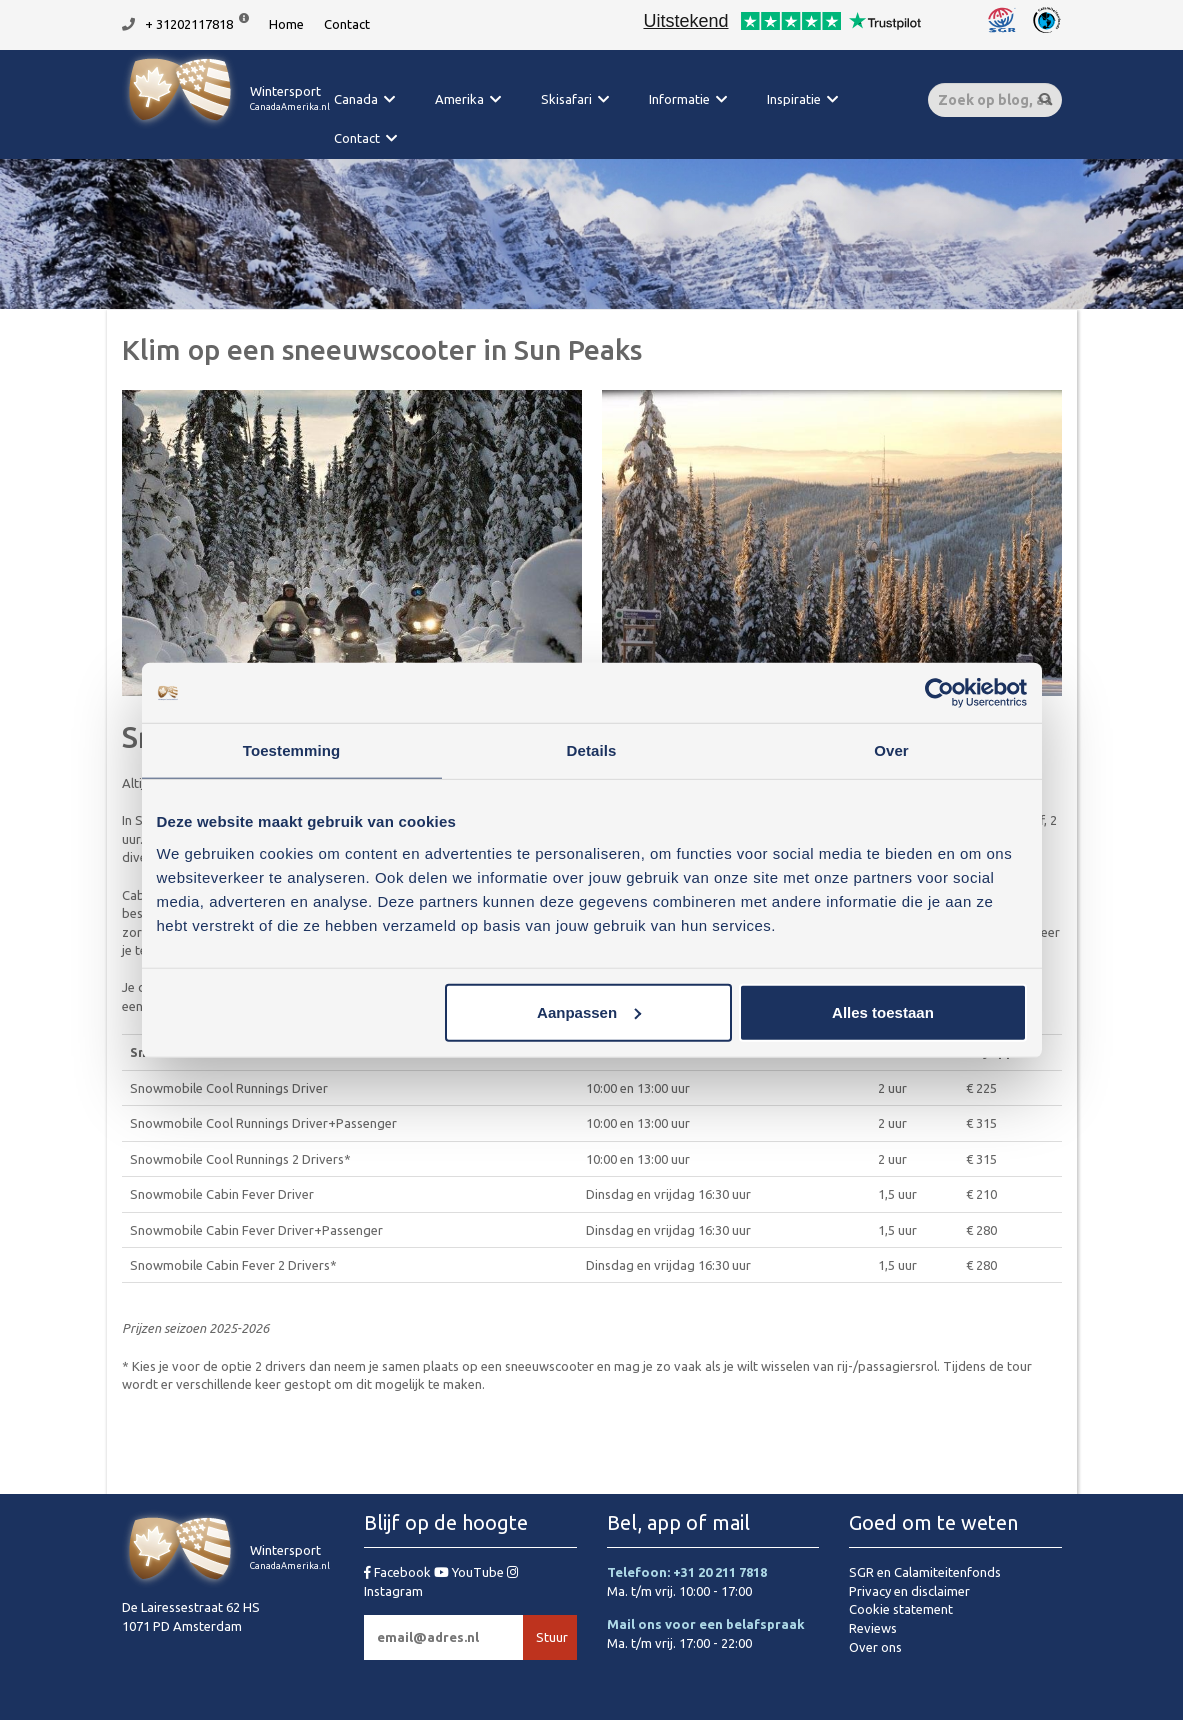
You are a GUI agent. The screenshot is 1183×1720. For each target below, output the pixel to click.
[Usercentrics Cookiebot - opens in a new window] (939, 693)
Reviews (873, 1628)
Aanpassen (589, 1011)
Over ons (875, 1647)
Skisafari (566, 99)
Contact (347, 24)
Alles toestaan (883, 1011)
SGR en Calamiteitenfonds (925, 1572)
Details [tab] (592, 750)
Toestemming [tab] (292, 750)
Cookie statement (901, 1609)
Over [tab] (891, 750)
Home (286, 24)
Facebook (399, 1572)
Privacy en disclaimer (909, 1591)
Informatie (679, 99)
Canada (356, 99)
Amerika (459, 99)
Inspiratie (794, 99)
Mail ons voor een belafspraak (706, 1624)
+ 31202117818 (189, 24)
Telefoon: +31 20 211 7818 (687, 1572)
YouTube (470, 1572)
